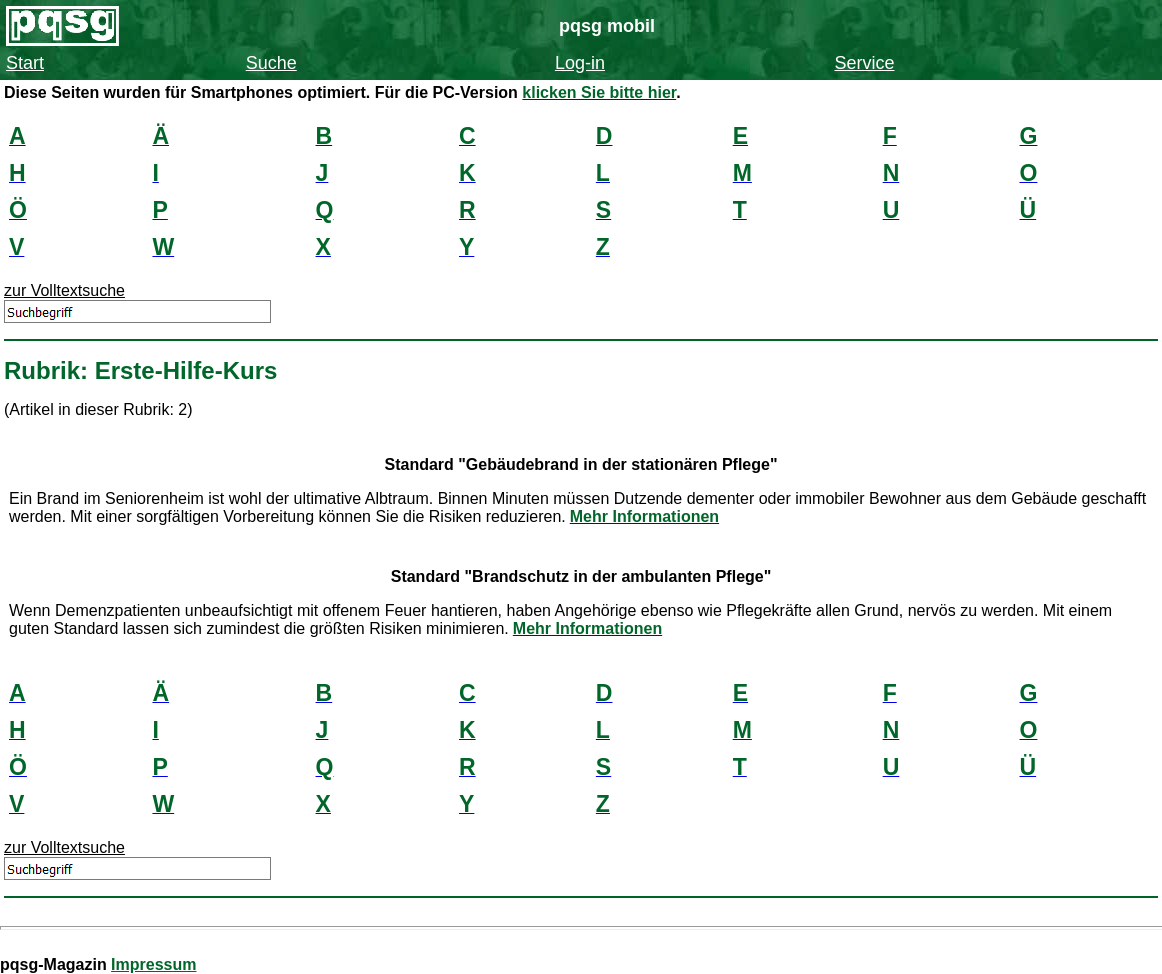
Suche (271, 63)
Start (25, 63)
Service (864, 63)
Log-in (580, 63)
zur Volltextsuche (64, 290)
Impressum (153, 964)
